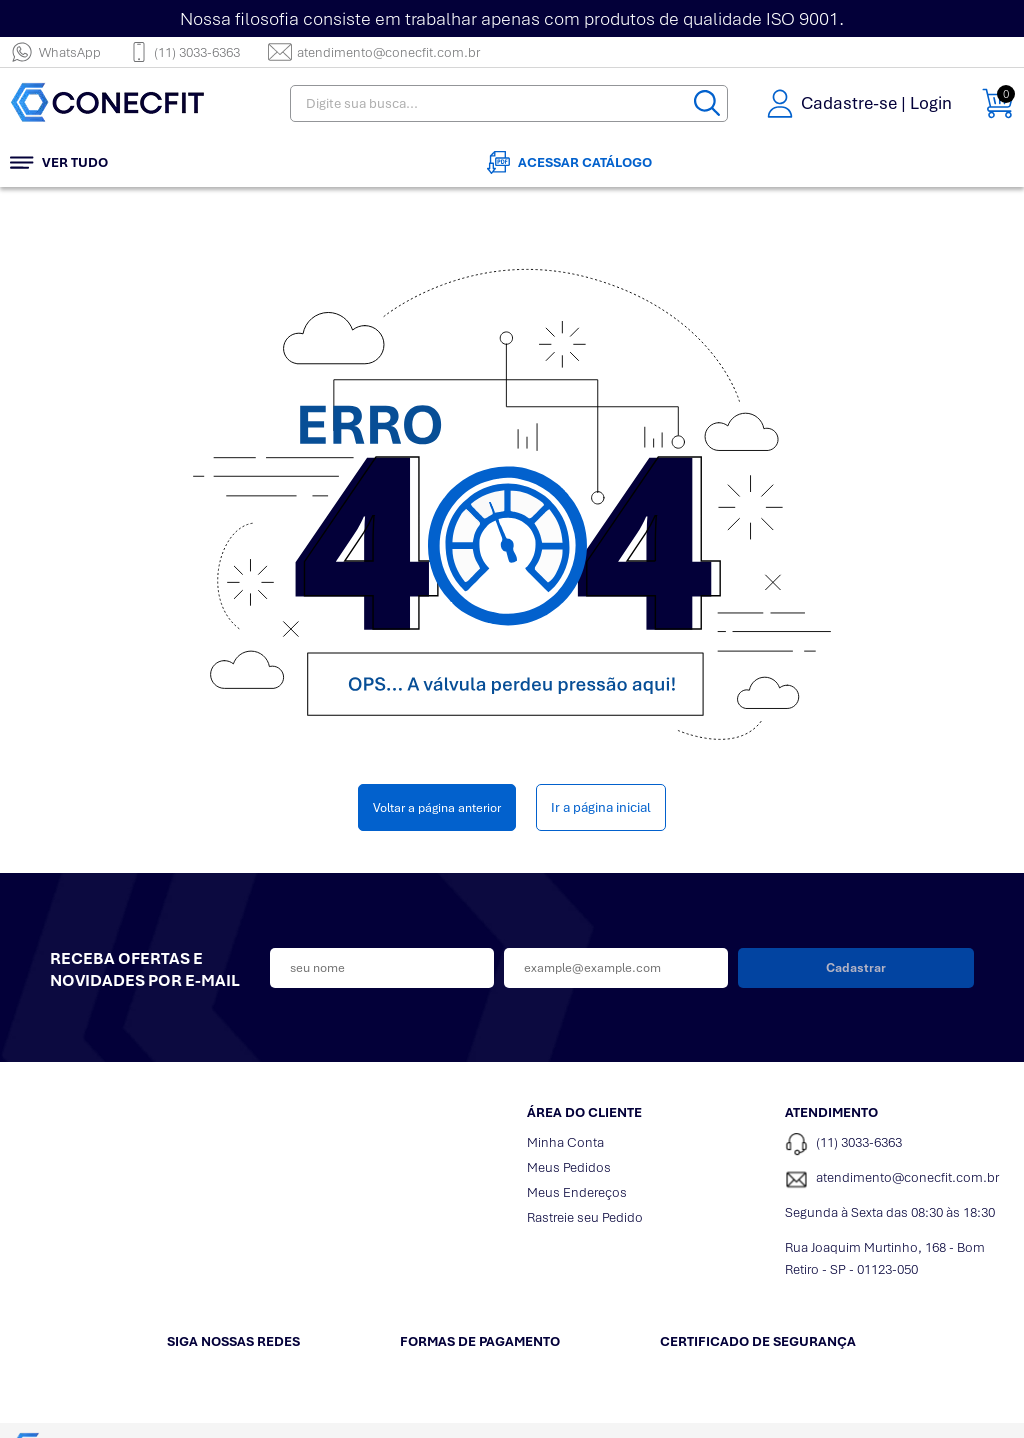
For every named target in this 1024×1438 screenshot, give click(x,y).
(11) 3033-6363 (184, 52)
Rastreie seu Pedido (585, 1217)
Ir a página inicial (601, 807)
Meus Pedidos (569, 1167)
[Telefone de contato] (899, 1144)
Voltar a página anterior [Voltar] (437, 807)
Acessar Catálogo (569, 162)
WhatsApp (55, 52)
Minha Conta (565, 1142)
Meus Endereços (577, 1192)
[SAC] (899, 1179)
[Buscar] (707, 103)
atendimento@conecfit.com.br (374, 52)
